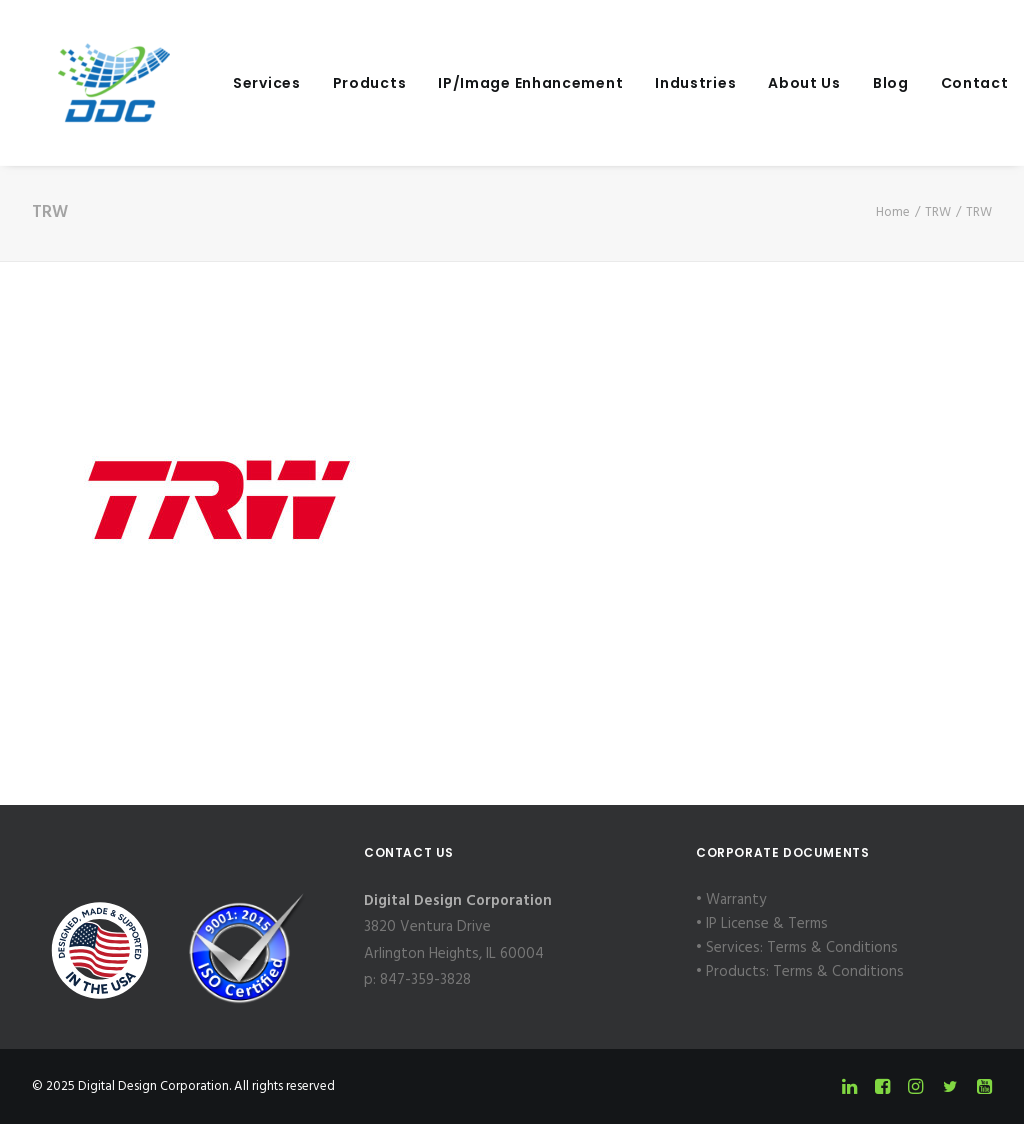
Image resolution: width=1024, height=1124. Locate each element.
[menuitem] (241, 83)
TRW (938, 212)
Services (241, 83)
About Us (778, 83)
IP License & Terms (767, 924)
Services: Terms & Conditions (802, 948)
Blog (865, 83)
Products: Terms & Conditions (805, 972)
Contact (949, 83)
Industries (669, 83)
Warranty (736, 900)
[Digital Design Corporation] (88, 83)
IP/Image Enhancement (504, 83)
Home (893, 212)
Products (344, 83)
